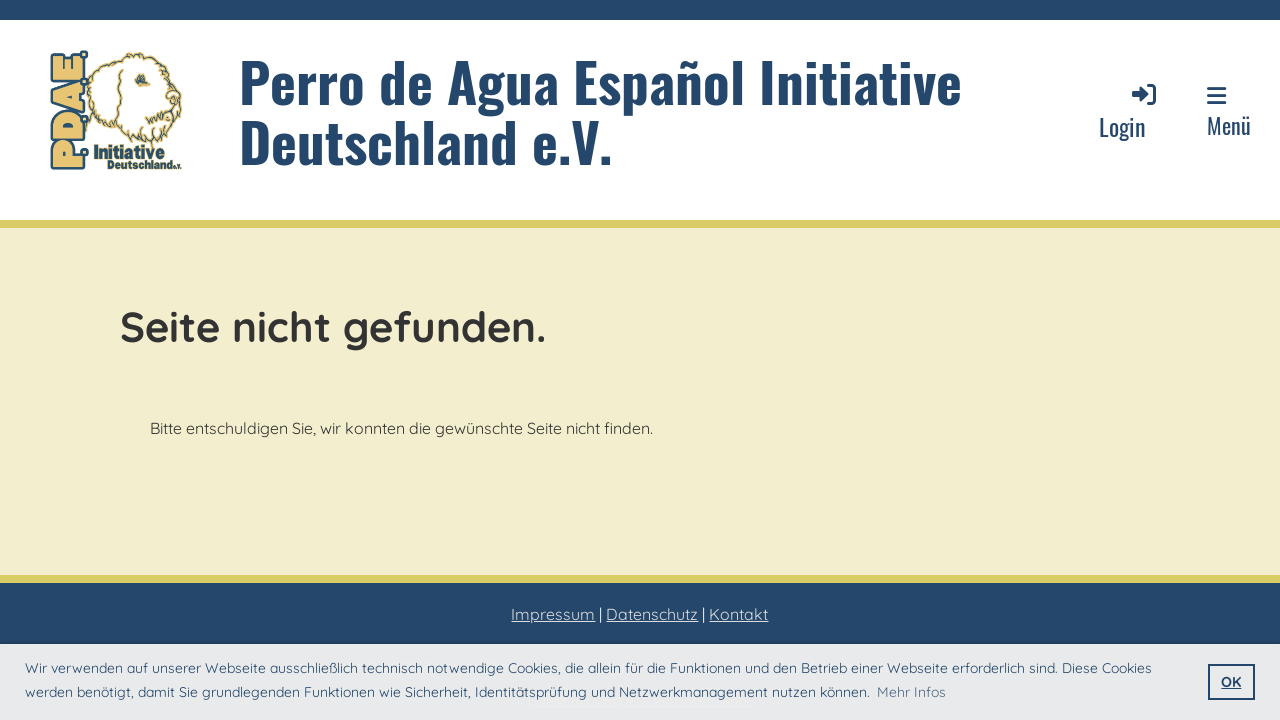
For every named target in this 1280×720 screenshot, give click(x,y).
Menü (1229, 113)
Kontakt (738, 614)
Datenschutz (652, 614)
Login (1129, 111)
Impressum (553, 614)
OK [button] (1231, 682)
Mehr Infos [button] (911, 692)
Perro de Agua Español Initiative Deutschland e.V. (600, 110)
